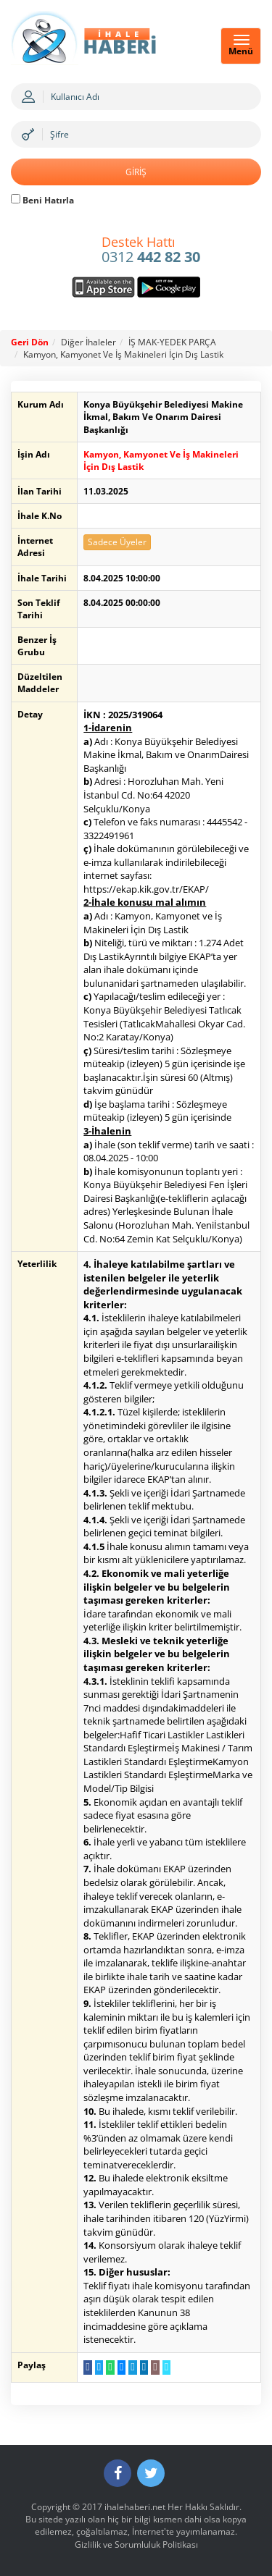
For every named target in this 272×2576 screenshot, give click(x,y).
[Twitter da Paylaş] (99, 2367)
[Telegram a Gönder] (132, 2367)
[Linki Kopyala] (166, 2367)
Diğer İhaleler (88, 342)
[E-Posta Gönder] (155, 2367)
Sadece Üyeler (117, 542)
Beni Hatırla (42, 200)
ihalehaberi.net (134, 2507)
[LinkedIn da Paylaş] (144, 2367)
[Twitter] (151, 2473)
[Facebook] (117, 2473)
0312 (151, 250)
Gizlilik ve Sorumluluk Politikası (136, 2544)
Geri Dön (30, 342)
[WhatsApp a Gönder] (110, 2367)
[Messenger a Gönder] (121, 2367)
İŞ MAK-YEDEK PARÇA (172, 342)
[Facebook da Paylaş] (87, 2367)
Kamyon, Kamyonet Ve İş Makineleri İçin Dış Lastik (123, 354)
